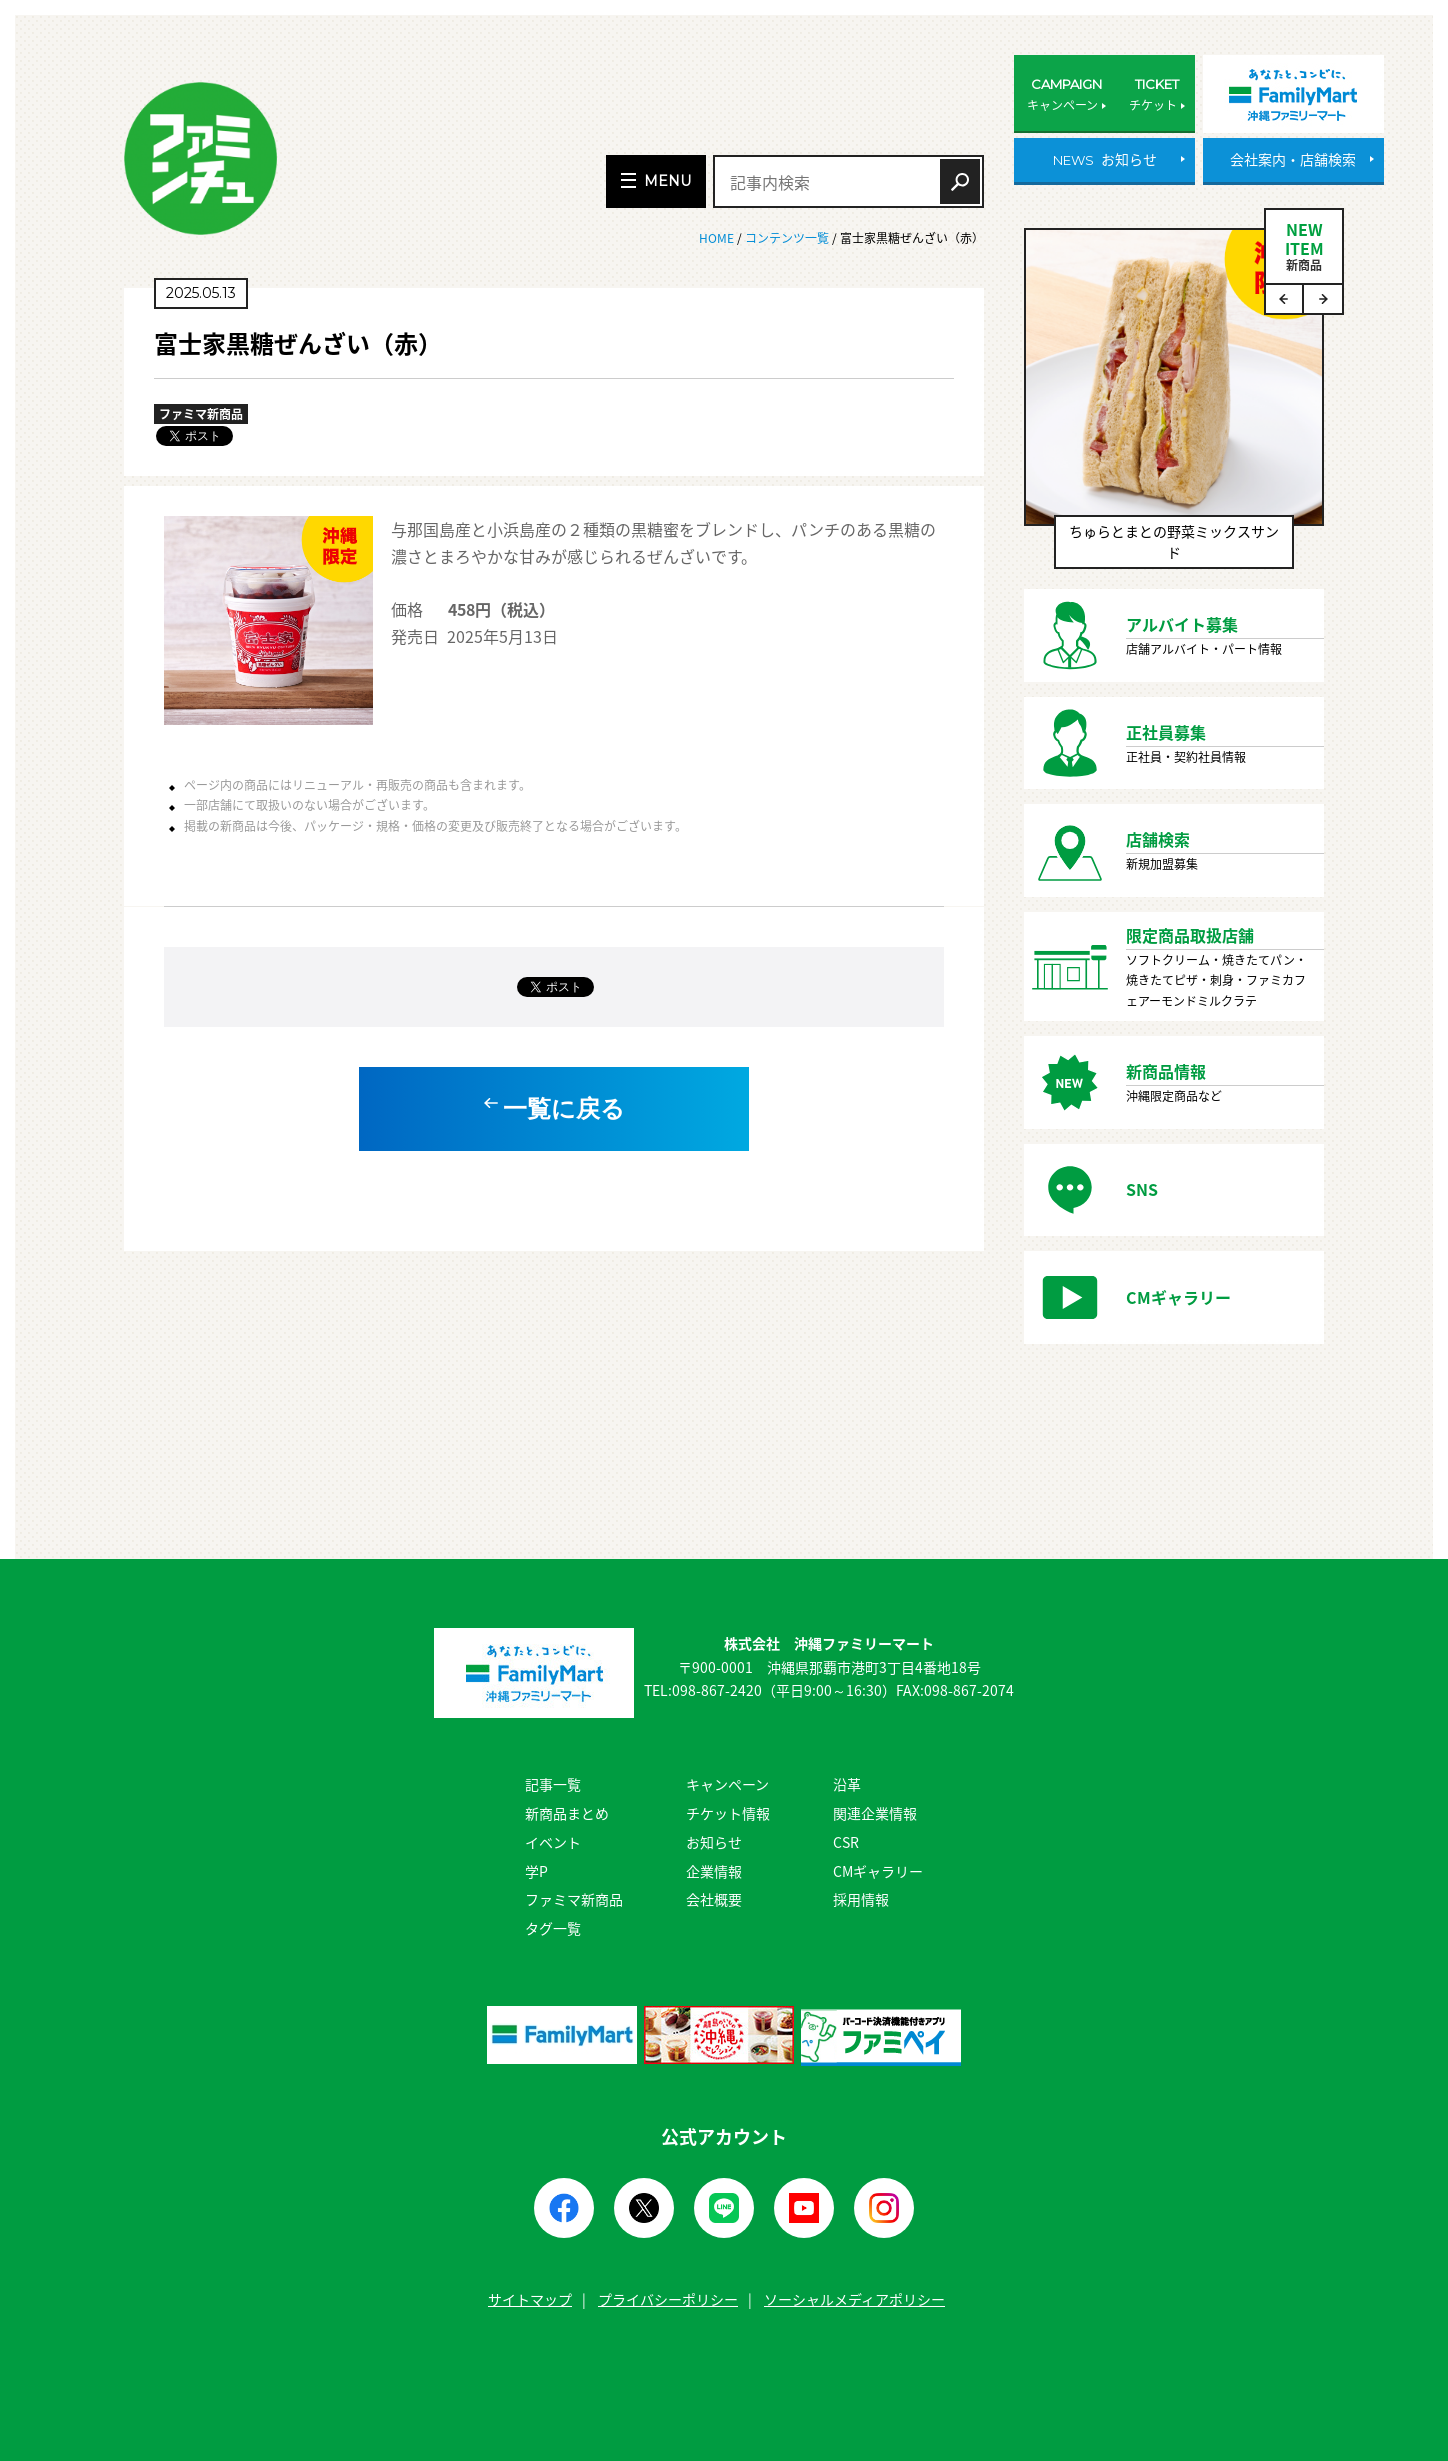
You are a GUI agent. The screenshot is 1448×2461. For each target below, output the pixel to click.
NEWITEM (1304, 245)
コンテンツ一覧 (787, 238)
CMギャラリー (878, 1871)
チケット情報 (728, 1813)
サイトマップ (530, 2299)
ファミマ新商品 (574, 1899)
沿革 (847, 1784)
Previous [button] (1285, 299)
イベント (553, 1842)
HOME (718, 238)
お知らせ (714, 1842)
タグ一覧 (553, 1928)
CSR (846, 1842)
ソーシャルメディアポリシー (854, 2299)
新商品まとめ (567, 1813)
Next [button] (1323, 299)
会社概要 (714, 1899)
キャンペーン (727, 1784)
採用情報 (861, 1899)
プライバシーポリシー (668, 2299)
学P (536, 1871)
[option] (1174, 408)
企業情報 (714, 1871)
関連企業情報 (875, 1813)
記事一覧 (553, 1784)
